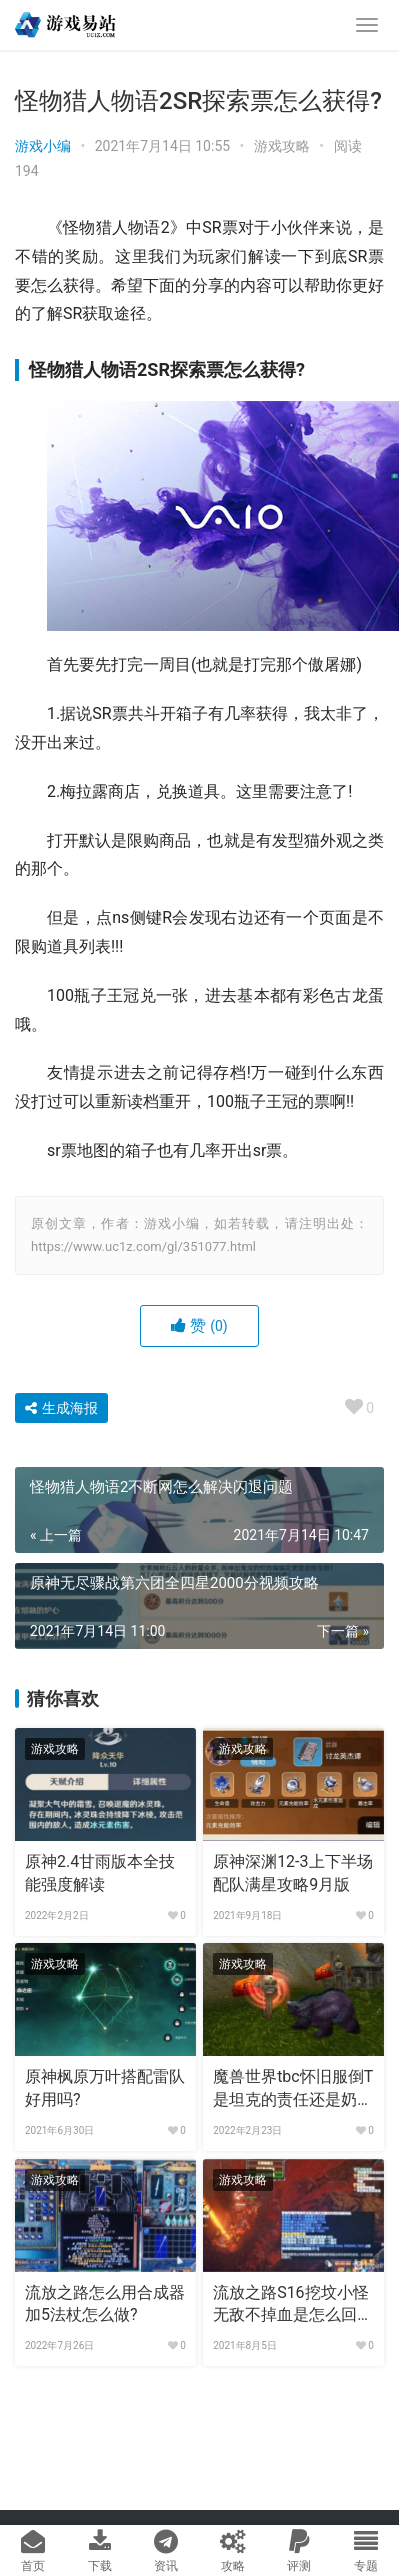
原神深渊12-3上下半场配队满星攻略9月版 (292, 1872)
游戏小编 (43, 146)
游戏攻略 (282, 146)
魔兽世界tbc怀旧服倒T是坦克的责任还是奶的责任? (293, 2089)
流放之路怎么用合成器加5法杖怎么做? (105, 2303)
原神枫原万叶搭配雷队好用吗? (105, 2087)
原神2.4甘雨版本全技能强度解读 (100, 1872)
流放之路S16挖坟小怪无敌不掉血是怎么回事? (290, 2305)
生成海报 (61, 1408)
